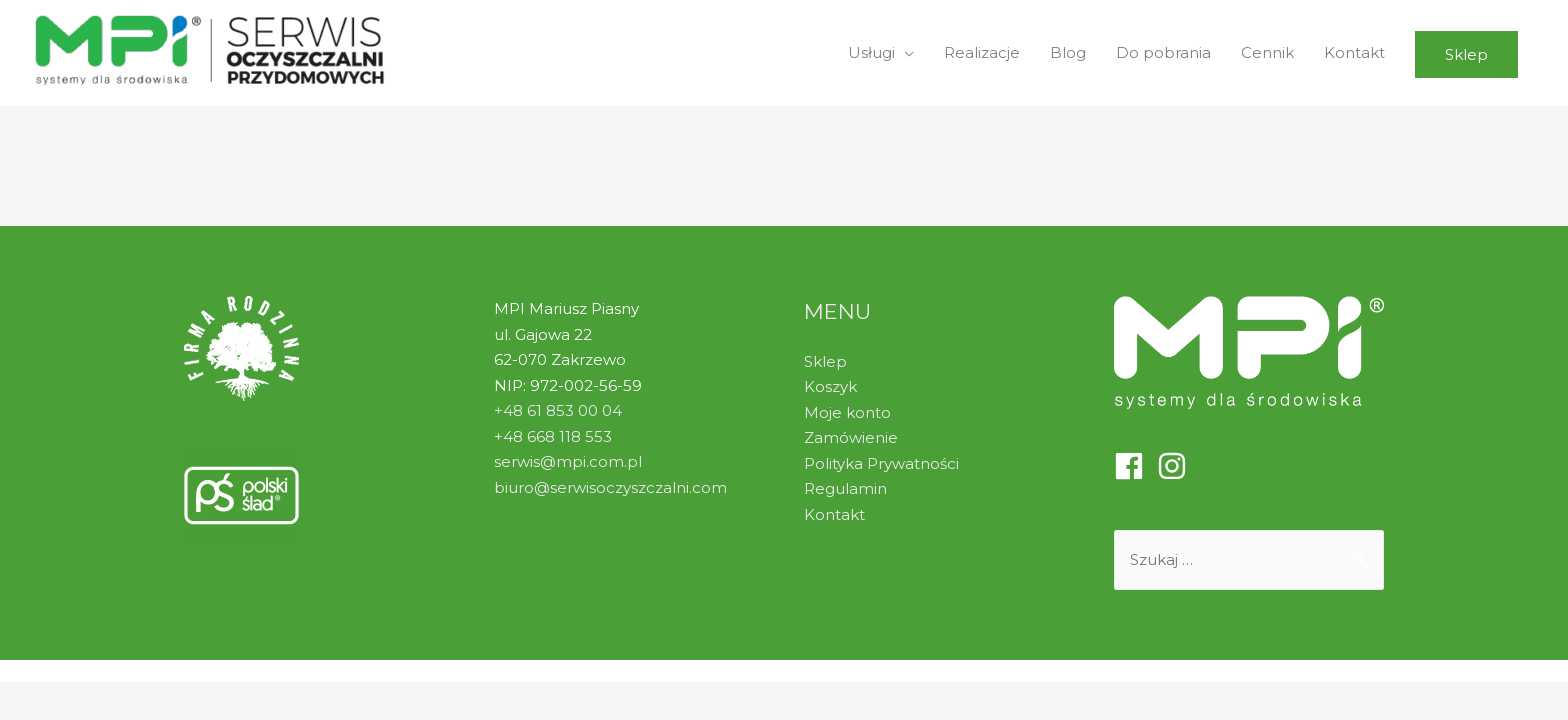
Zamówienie (851, 437)
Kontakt (1354, 52)
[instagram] (1176, 466)
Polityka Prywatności (881, 463)
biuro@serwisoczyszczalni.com (610, 487)
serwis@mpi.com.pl (568, 461)
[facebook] (1133, 466)
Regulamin (845, 488)
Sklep (825, 361)
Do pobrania (1163, 52)
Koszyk (830, 386)
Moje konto (847, 412)
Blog (1068, 52)
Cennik (1267, 52)
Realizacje (982, 52)
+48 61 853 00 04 (558, 410)
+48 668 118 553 (553, 436)
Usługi (871, 52)
